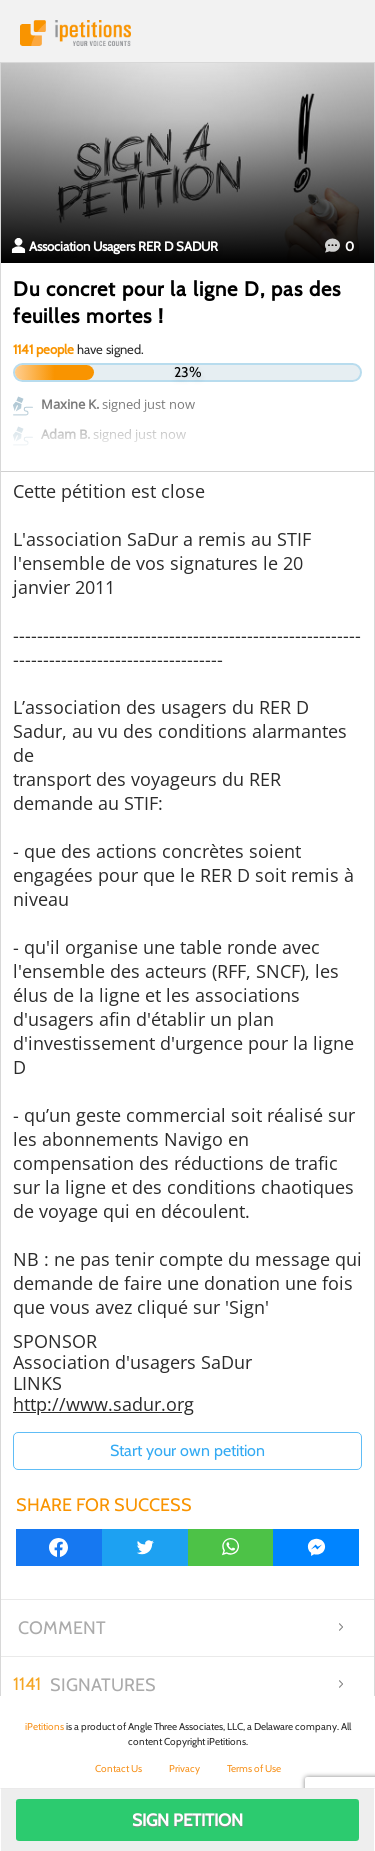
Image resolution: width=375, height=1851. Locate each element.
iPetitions (187, 33)
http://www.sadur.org (103, 1404)
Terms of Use (254, 1768)
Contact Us (118, 1768)
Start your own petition (187, 1450)
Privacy (184, 1768)
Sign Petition (187, 1820)
